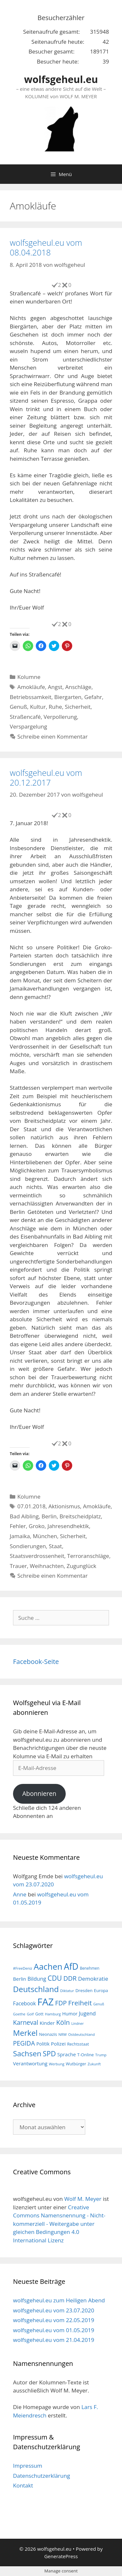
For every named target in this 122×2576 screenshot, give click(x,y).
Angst (55, 687)
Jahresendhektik (68, 1526)
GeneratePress (61, 2556)
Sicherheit (77, 706)
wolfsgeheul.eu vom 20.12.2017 (46, 777)
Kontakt (23, 2485)
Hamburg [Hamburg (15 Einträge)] (53, 2014)
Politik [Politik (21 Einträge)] (42, 2044)
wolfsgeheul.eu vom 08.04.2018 (46, 247)
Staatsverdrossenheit (37, 1556)
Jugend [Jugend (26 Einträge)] (87, 2013)
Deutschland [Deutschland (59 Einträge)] (36, 1989)
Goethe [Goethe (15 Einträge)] (19, 2014)
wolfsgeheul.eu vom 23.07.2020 (53, 2310)
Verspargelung (28, 726)
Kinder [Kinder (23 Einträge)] (47, 2023)
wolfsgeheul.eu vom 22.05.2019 (53, 2320)
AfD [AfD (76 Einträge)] (71, 1966)
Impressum (27, 2465)
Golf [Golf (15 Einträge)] (30, 2014)
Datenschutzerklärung (41, 2475)
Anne (19, 1894)
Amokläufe (31, 687)
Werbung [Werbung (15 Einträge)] (56, 2063)
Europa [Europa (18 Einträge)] (101, 1990)
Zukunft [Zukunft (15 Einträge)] (94, 2063)
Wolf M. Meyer (82, 2198)
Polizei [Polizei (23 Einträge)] (58, 2043)
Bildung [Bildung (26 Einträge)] (37, 1978)
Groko (37, 1526)
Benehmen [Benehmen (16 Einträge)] (89, 1968)
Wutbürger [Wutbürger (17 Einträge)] (76, 2064)
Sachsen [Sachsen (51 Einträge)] (27, 2053)
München (45, 1536)
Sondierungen (28, 1546)
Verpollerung (60, 716)
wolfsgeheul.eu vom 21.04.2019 (53, 2340)
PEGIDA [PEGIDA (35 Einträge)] (24, 2043)
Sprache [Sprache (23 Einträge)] (66, 2054)
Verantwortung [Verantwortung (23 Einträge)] (30, 2063)
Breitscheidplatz (80, 1516)
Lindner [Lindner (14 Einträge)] (77, 2023)
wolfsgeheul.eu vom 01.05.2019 (53, 2330)
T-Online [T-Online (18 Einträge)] (85, 2055)
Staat (55, 1546)
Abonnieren (39, 1793)
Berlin (49, 1516)
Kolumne (28, 677)
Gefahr (93, 697)
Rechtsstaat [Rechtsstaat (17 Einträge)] (78, 2044)
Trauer (18, 1566)
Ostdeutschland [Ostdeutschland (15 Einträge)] (81, 2034)
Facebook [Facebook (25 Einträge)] (24, 2003)
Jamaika (20, 1536)
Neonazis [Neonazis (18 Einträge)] (48, 2034)
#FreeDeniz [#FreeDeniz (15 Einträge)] (22, 1968)
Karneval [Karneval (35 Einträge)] (25, 2022)
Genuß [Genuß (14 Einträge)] (98, 2004)
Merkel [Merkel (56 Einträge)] (25, 2033)
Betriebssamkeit (30, 697)
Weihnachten (47, 1566)
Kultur (38, 706)
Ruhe (55, 706)
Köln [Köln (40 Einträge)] (63, 2022)
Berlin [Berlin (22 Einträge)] (19, 1979)
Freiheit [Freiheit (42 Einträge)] (80, 2002)
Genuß (18, 706)
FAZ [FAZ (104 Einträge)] (45, 2001)
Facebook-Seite (36, 1661)
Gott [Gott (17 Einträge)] (39, 2014)
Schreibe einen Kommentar (52, 736)
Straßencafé (25, 716)
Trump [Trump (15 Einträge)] (101, 2054)
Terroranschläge (88, 1556)
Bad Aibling (24, 1516)
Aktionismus (64, 1506)
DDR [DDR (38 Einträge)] (70, 1978)
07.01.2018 (31, 1506)
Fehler (18, 1526)
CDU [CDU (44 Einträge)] (54, 1978)
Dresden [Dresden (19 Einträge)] (84, 1990)
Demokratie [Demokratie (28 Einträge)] (93, 1978)
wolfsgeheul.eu (61, 79)
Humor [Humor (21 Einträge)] (69, 2014)
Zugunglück (81, 1566)
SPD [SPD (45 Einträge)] (49, 2053)
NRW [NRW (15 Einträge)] (63, 2034)
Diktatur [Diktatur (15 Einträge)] (67, 1990)
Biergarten (67, 697)
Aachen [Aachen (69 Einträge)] (48, 1966)
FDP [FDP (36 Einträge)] (61, 2003)
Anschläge (78, 687)
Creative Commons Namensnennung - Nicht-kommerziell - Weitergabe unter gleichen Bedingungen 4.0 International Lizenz (59, 2223)
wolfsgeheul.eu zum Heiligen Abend (59, 2300)
